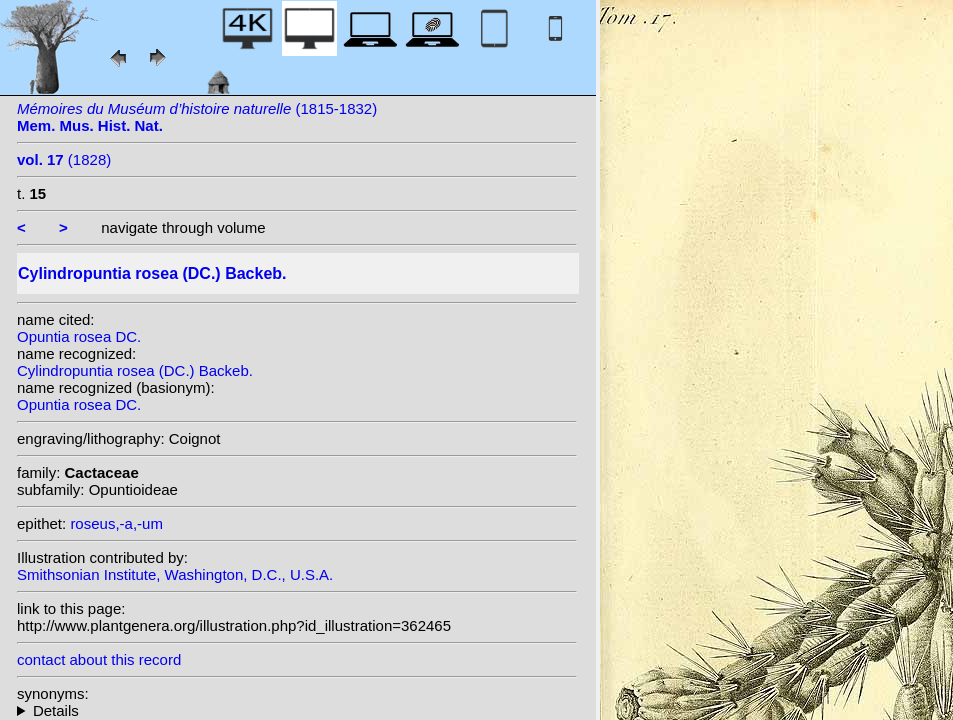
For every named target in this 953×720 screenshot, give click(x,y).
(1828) (64, 159)
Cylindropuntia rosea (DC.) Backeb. (135, 370)
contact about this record (99, 659)
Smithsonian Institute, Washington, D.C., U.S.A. (175, 574)
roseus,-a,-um (116, 523)
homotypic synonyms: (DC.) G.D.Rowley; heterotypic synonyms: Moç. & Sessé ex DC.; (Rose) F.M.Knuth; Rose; (297, 710)
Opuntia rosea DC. (79, 336)
